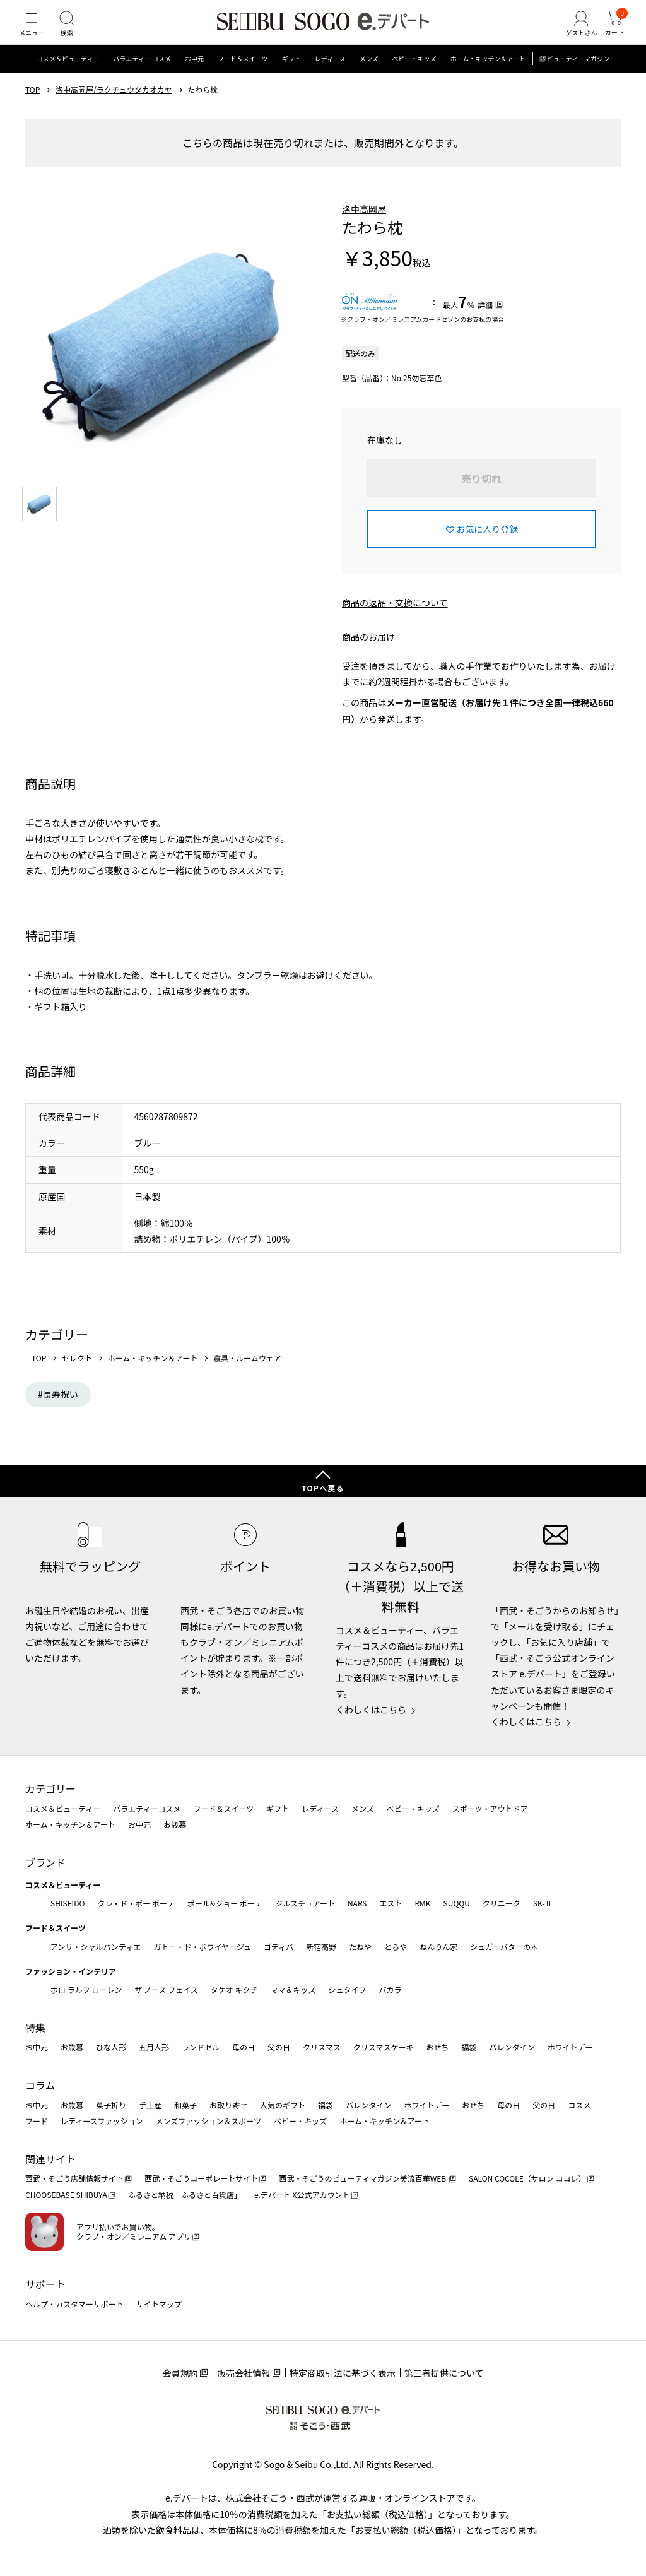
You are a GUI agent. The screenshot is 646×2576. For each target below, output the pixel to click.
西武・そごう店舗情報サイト (74, 2178)
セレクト (77, 1377)
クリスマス (322, 2046)
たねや (360, 1946)
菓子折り (111, 2105)
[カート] (611, 34)
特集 (35, 2027)
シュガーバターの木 (504, 1946)
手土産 (150, 2105)
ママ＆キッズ (293, 1989)
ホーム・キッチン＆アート (487, 78)
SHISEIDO (67, 1903)
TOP (32, 109)
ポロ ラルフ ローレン (86, 1989)
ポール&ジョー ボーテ (224, 1903)
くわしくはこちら (371, 1709)
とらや (395, 1946)
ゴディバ (278, 1946)
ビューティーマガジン (578, 78)
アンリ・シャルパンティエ (95, 1946)
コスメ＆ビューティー (68, 78)
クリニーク (501, 1903)
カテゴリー (50, 1788)
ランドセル (201, 2046)
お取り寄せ (228, 2105)
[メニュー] (35, 34)
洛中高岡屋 (364, 228)
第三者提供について (444, 2372)
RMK (422, 1903)
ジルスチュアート (305, 1903)
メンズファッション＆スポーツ (209, 2120)
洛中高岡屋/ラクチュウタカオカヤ (114, 109)
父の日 (278, 2046)
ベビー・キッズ (414, 78)
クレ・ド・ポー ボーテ (136, 1903)
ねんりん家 (438, 1946)
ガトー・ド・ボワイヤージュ (202, 1946)
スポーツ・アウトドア (490, 1808)
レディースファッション (102, 2120)
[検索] (76, 34)
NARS (357, 1903)
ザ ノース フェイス (165, 1989)
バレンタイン (511, 2046)
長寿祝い (60, 1413)
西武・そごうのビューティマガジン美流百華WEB (363, 2178)
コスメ (579, 2105)
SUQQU (456, 1903)
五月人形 (154, 2046)
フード (36, 2120)
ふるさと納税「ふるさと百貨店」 (185, 2194)
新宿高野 (321, 1946)
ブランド (45, 1862)
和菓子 (185, 2105)
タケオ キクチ (234, 1989)
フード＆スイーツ (243, 78)
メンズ (369, 78)
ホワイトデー (569, 2046)
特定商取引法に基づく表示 (343, 2372)
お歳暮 (174, 1824)
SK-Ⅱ (543, 1903)
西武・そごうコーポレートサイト (201, 2178)
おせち (437, 2046)
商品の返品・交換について (395, 622)
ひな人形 (111, 2046)
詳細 (485, 324)
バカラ (390, 1989)
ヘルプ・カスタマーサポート (74, 2303)
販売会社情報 (243, 2372)
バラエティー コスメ (142, 78)
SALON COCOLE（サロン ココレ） (527, 2178)
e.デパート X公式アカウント (302, 2194)
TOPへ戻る (323, 1487)
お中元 (194, 78)
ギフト (291, 78)
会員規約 (179, 2372)
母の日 (243, 2046)
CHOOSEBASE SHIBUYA (66, 2194)
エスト (390, 1903)
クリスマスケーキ (383, 2046)
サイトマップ (159, 2303)
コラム (40, 2085)
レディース (330, 78)
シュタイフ (348, 1989)
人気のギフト (282, 2105)
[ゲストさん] (572, 34)
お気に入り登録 (487, 548)
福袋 (468, 2046)
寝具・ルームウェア (247, 1377)
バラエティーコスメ (146, 1808)
